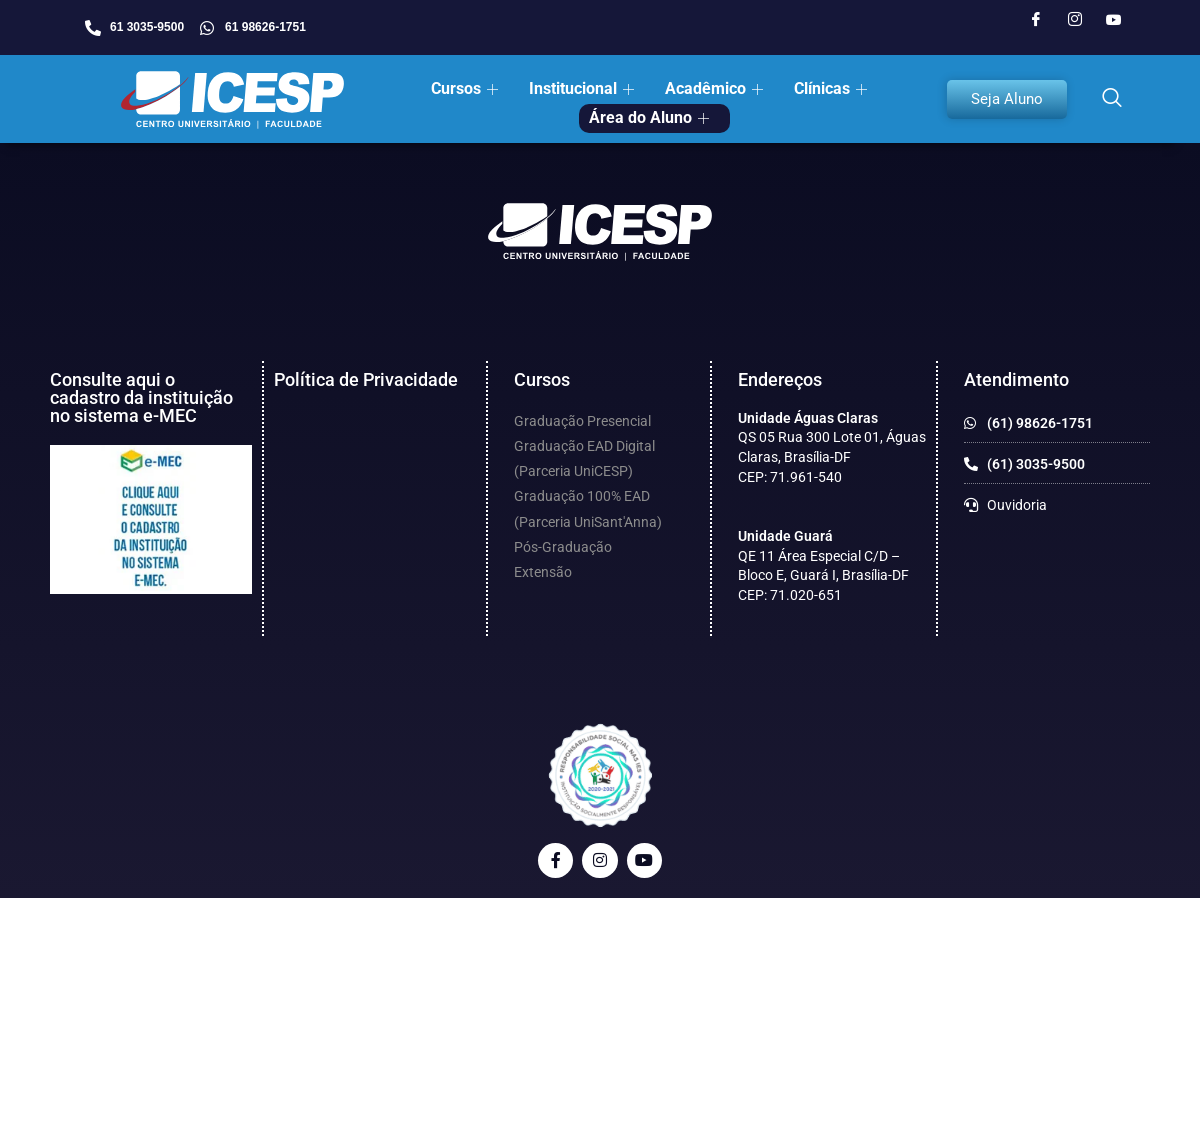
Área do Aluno (649, 117)
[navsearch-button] (1112, 99)
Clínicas (830, 88)
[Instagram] (1075, 20)
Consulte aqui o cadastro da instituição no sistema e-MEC (141, 397)
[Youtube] (1114, 20)
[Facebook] (1036, 20)
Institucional (581, 88)
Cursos (464, 88)
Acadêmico (714, 88)
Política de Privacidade (366, 379)
